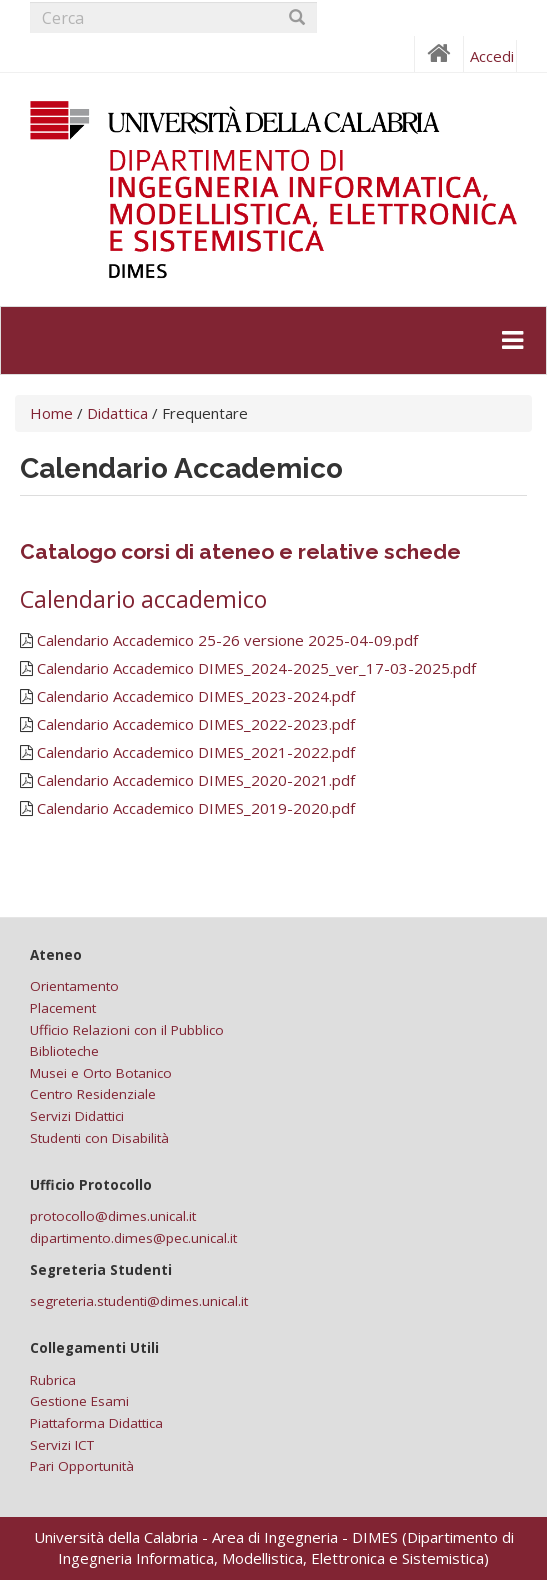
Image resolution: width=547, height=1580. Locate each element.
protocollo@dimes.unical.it (113, 1216)
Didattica (117, 413)
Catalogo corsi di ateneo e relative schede (240, 551)
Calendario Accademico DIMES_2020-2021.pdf (196, 780)
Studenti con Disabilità (99, 1138)
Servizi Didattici (77, 1116)
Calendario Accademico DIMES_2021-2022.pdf (196, 752)
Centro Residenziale (93, 1094)
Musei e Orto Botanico (101, 1073)
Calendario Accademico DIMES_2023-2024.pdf (196, 696)
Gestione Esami (79, 1401)
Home (51, 413)
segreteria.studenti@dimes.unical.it (139, 1301)
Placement (63, 1008)
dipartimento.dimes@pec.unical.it (133, 1238)
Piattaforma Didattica (96, 1423)
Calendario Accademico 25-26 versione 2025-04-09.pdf (227, 640)
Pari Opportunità (82, 1466)
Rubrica (53, 1380)
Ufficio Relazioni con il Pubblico (127, 1030)
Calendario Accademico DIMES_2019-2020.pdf (196, 808)
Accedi (492, 56)
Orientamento (74, 986)
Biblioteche (64, 1051)
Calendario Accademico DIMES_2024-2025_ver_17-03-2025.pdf (256, 668)
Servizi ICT (62, 1445)
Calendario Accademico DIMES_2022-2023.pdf (196, 724)
